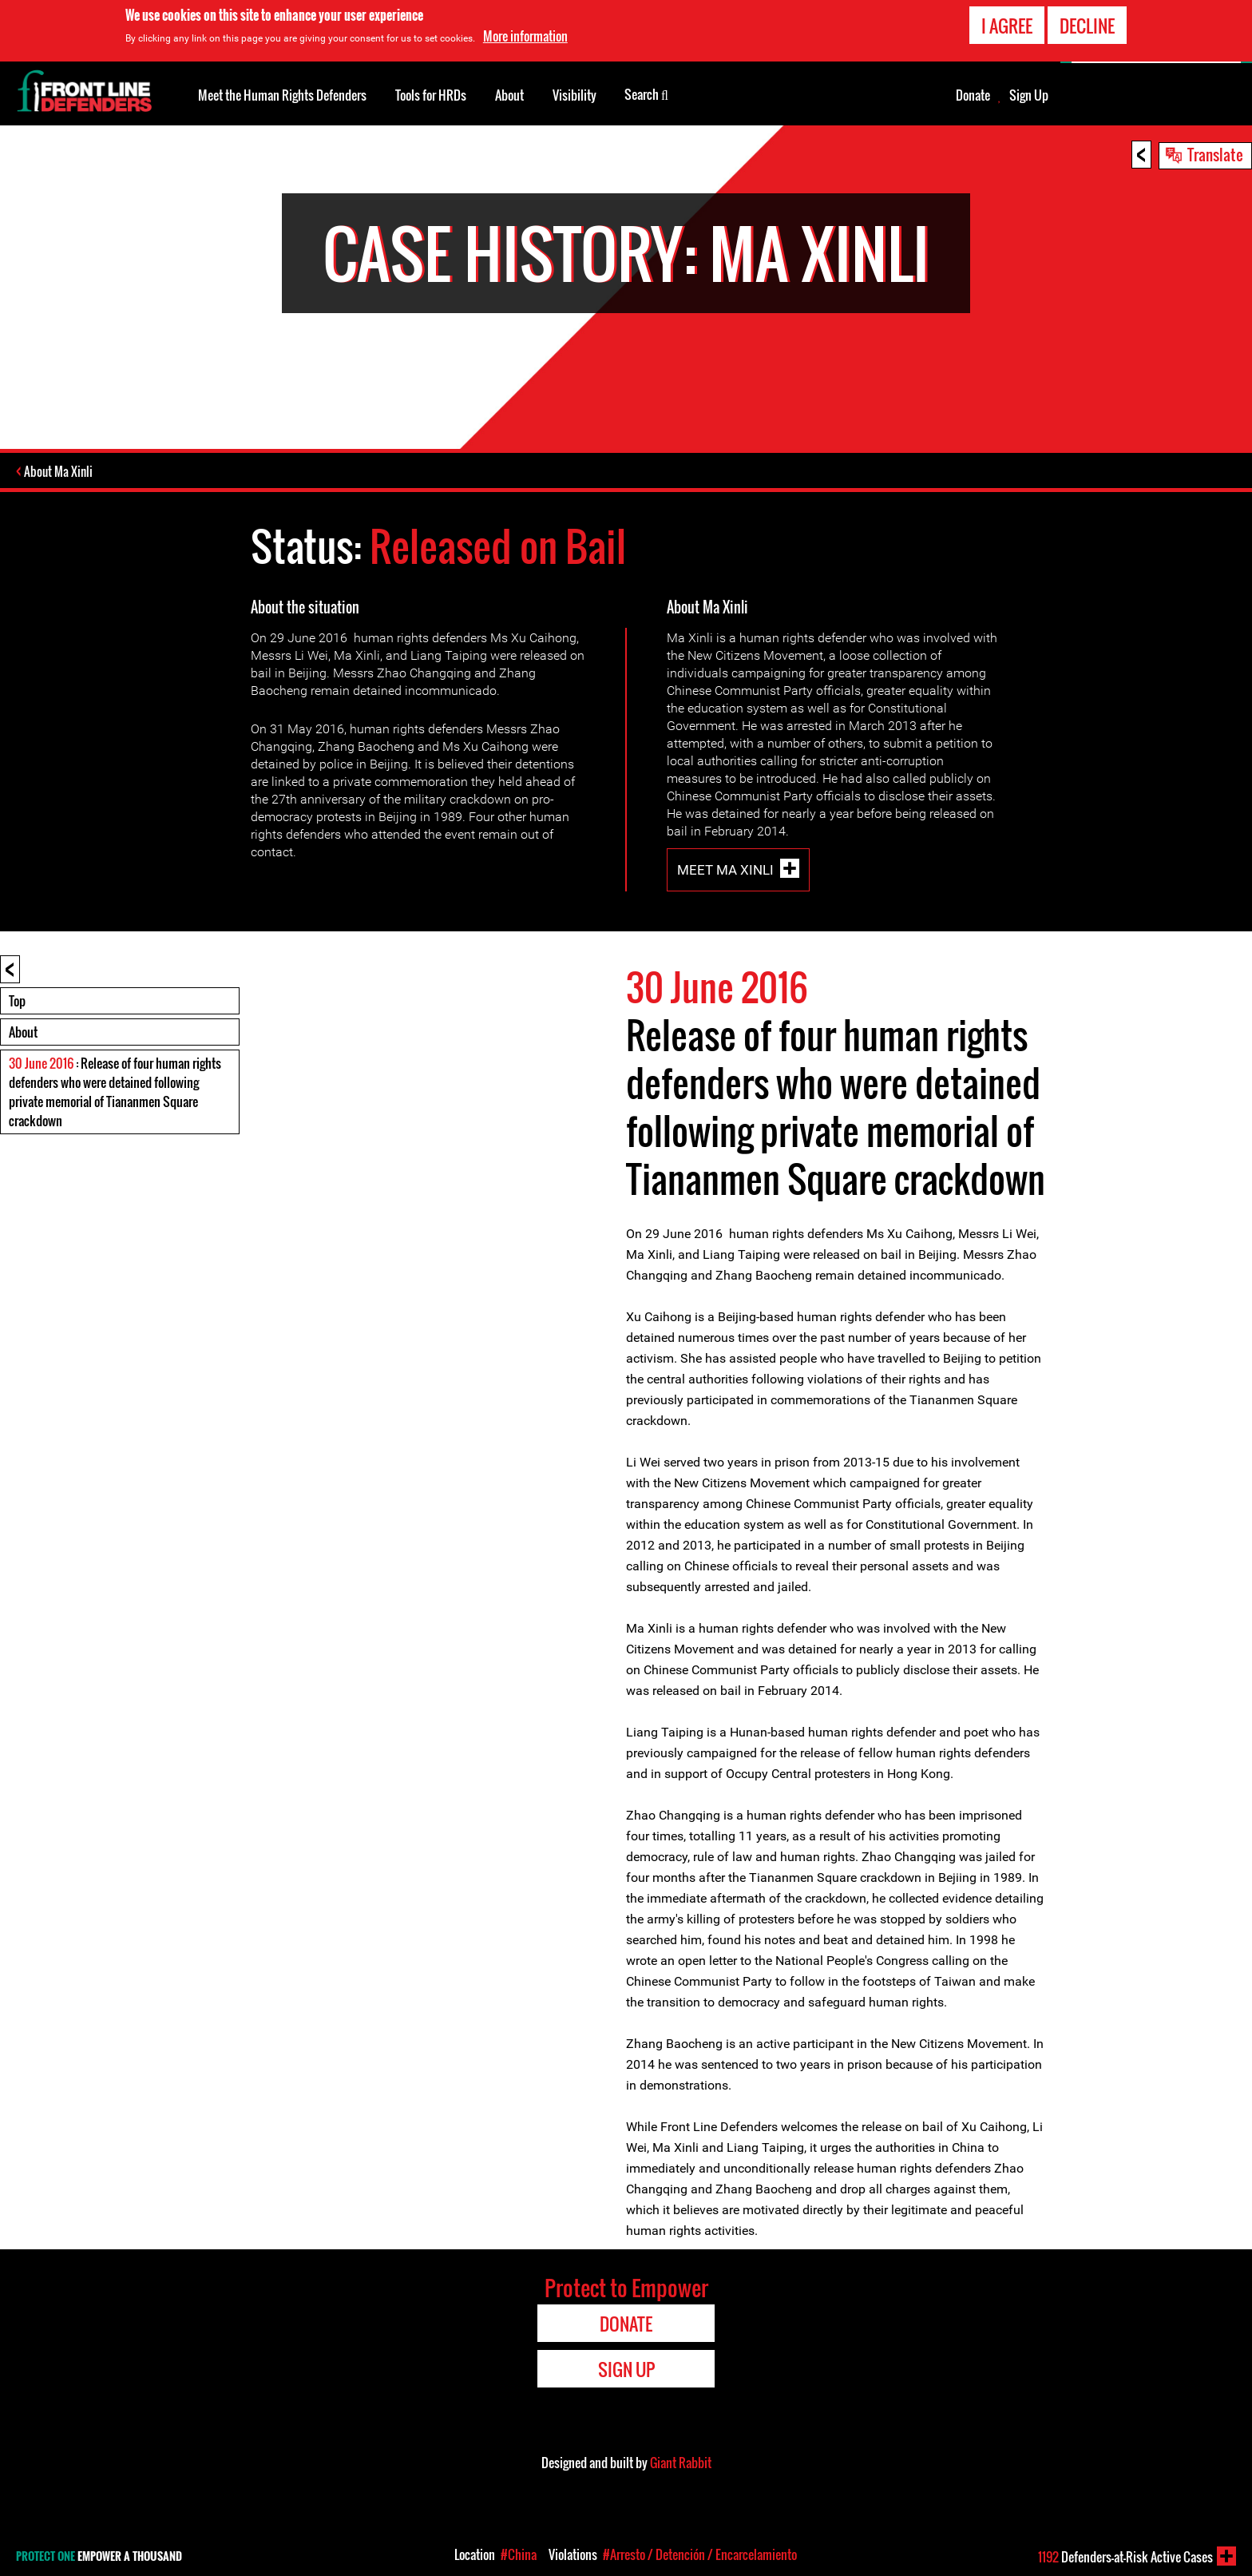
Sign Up (1028, 95)
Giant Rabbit (680, 2461)
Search (646, 93)
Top (17, 1000)
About (23, 1031)
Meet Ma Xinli (725, 869)
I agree (1006, 25)
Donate (973, 95)
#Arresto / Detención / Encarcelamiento (700, 2554)
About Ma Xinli (60, 471)
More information (525, 36)
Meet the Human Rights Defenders (282, 95)
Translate (1215, 154)
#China (519, 2554)
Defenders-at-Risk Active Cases (1125, 2556)
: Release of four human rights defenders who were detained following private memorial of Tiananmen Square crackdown (115, 1091)
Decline (1087, 25)
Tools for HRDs (430, 95)
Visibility (574, 95)
